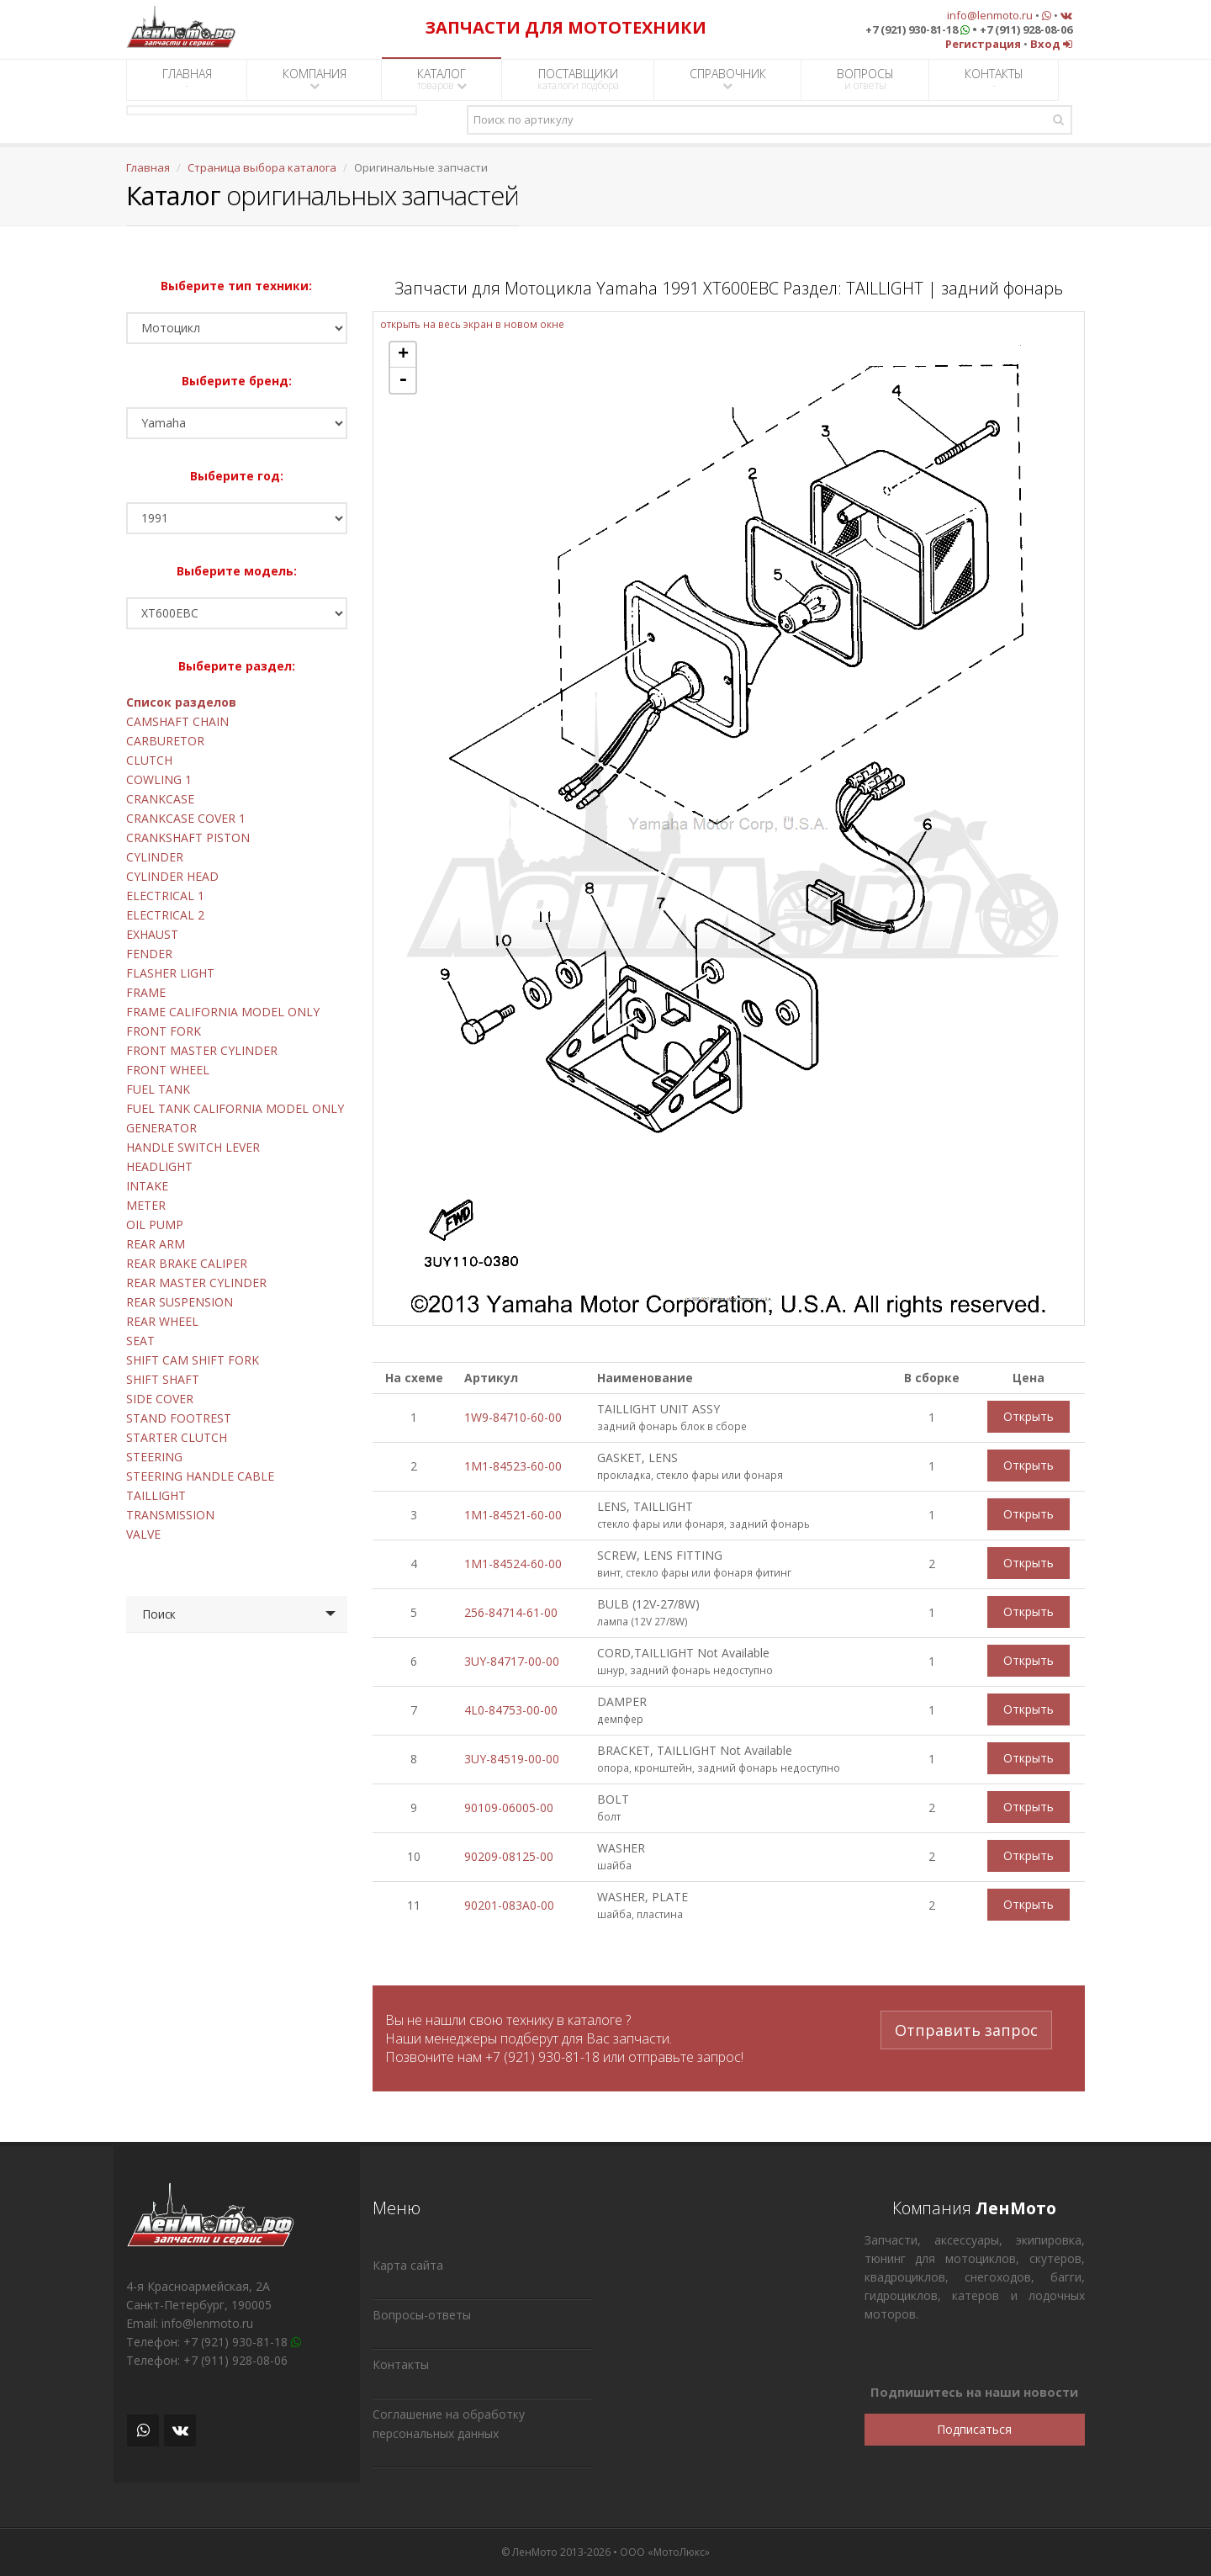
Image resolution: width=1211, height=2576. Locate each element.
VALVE (143, 1534)
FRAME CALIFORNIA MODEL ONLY (223, 1012)
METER (146, 1205)
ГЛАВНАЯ (187, 79)
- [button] (403, 380)
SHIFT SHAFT (162, 1379)
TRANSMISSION (170, 1515)
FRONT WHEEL (167, 1070)
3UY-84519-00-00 (511, 1759)
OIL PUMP (154, 1224)
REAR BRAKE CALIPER (186, 1263)
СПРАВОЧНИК (728, 79)
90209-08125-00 (508, 1856)
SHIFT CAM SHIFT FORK (192, 1360)
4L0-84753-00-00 (511, 1710)
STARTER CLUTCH (176, 1437)
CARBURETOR (165, 741)
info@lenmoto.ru (990, 15)
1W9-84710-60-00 (513, 1417)
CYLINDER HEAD (172, 876)
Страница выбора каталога (262, 167)
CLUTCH (149, 760)
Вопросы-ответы (422, 2315)
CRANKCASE (160, 799)
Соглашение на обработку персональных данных (449, 2423)
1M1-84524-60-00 (513, 1564)
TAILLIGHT (156, 1495)
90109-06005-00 (508, 1807)
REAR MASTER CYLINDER (196, 1283)
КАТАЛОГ (442, 79)
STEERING (154, 1457)
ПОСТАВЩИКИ (578, 79)
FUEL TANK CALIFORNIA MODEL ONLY (235, 1108)
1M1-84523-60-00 (513, 1466)
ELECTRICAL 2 (165, 915)
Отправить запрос (966, 2030)
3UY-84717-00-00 (511, 1661)
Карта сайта (408, 2265)
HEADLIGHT (159, 1166)
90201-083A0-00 (509, 1905)
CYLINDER (154, 857)
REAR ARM (155, 1244)
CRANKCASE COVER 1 (186, 818)
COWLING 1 (159, 779)
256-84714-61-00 (511, 1612)
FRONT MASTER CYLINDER (202, 1050)
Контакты (401, 2364)
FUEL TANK (158, 1089)
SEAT (140, 1341)
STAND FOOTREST (178, 1418)
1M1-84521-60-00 (513, 1515)
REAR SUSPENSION (179, 1302)
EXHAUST (152, 934)
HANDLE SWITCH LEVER (193, 1147)
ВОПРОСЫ (865, 79)
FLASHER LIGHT (170, 973)
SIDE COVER (159, 1399)
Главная (148, 167)
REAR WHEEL (162, 1321)
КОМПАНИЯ (314, 79)
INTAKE (147, 1186)
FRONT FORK (163, 1031)
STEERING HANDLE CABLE (200, 1476)
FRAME (146, 992)
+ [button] (403, 355)
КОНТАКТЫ (994, 79)
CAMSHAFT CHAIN (177, 721)
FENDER (149, 954)
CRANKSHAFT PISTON (188, 837)
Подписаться (974, 2429)
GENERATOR (161, 1128)
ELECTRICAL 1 (165, 896)
